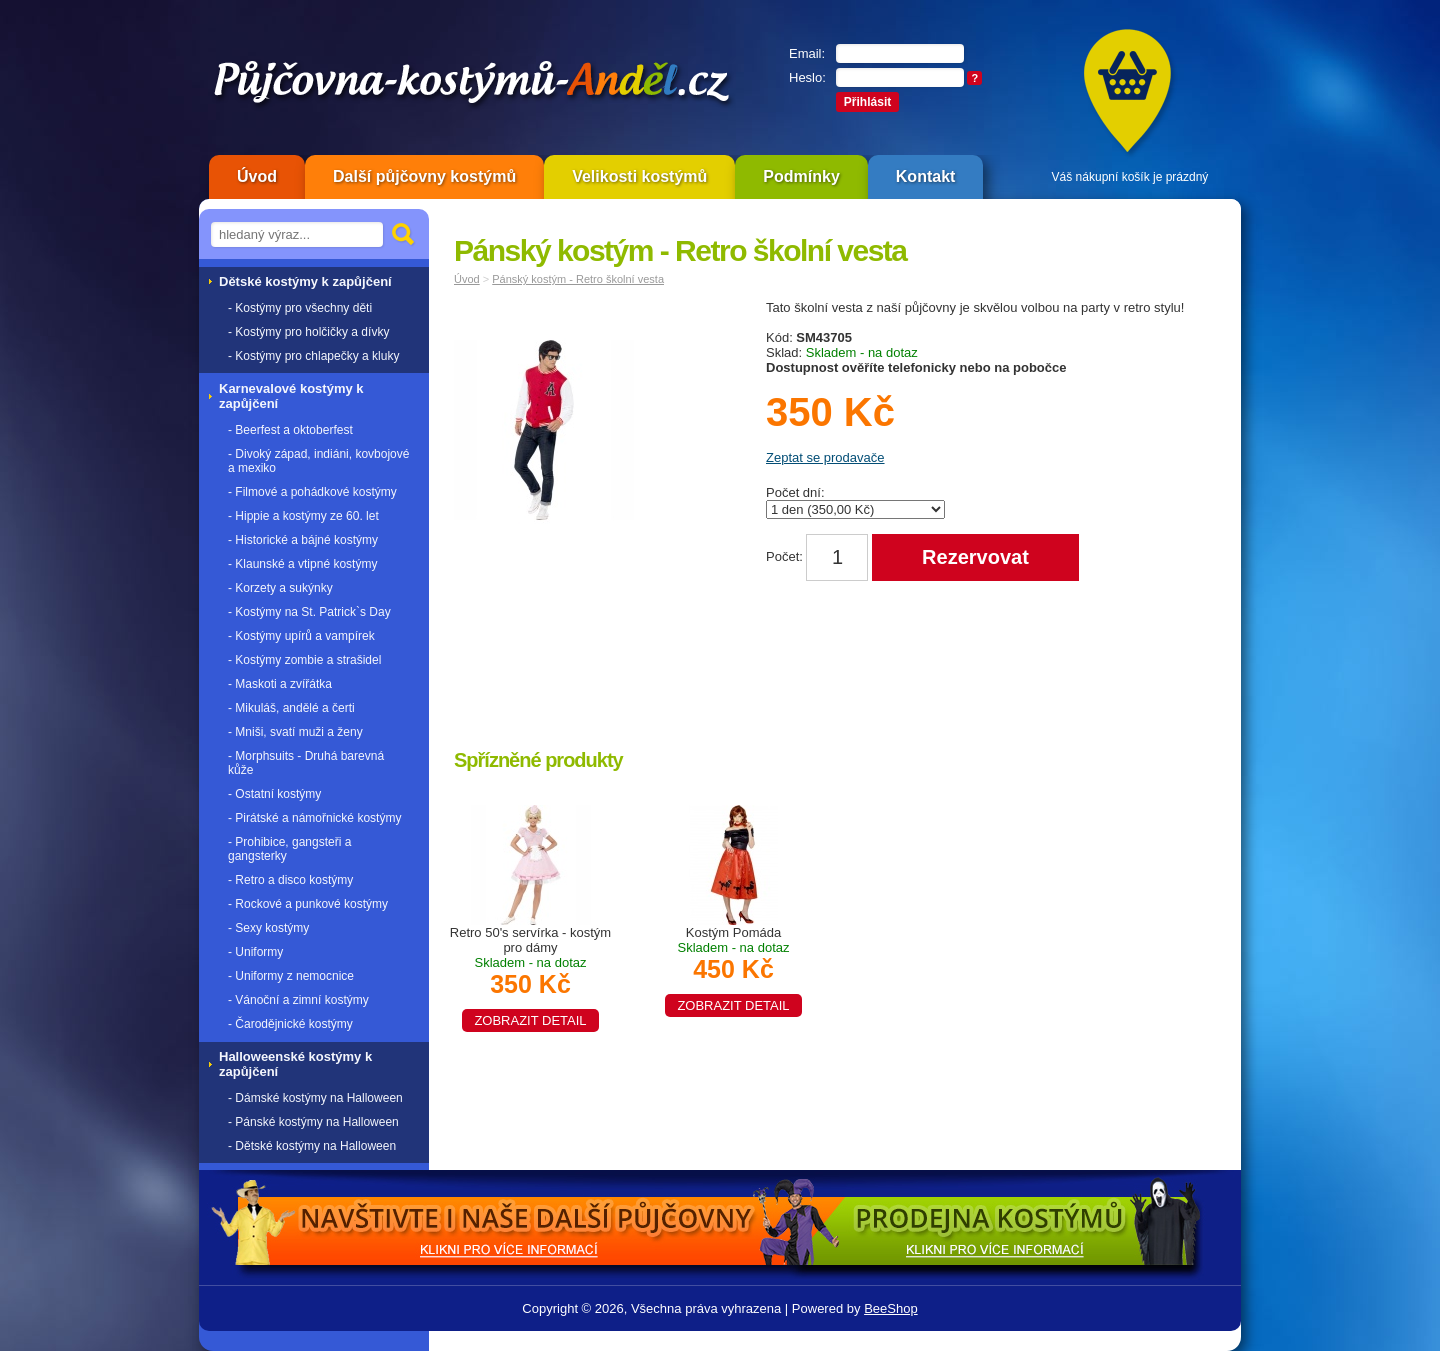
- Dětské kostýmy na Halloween (312, 1146)
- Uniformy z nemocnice (291, 976)
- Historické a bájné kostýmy (303, 540)
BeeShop (891, 1308)
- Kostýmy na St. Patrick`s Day (309, 612)
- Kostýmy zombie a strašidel (304, 660)
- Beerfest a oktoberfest (290, 430)
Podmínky (801, 176)
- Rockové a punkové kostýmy (308, 904)
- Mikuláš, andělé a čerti (291, 708)
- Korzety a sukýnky (280, 588)
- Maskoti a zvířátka (280, 684)
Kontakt (926, 176)
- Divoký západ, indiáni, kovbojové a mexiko (318, 461)
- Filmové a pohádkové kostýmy (312, 492)
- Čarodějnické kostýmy (290, 1024)
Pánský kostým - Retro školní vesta (578, 279)
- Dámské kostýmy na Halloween (315, 1098)
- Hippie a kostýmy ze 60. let (303, 516)
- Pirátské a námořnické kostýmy (314, 818)
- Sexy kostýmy (268, 928)
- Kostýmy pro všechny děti (300, 308)
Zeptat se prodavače (825, 457)
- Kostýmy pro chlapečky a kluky (313, 356)
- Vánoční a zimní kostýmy (298, 1000)
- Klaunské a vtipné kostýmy (302, 564)
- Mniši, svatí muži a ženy (295, 732)
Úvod (257, 176)
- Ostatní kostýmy (274, 794)
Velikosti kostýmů (639, 176)
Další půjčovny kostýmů (424, 176)
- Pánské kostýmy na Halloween (313, 1122)
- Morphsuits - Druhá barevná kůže (306, 763)
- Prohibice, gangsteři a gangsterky (289, 849)
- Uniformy (255, 952)
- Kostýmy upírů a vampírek (301, 636)
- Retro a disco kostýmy (290, 880)
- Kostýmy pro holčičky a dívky (308, 332)
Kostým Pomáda (733, 969)
